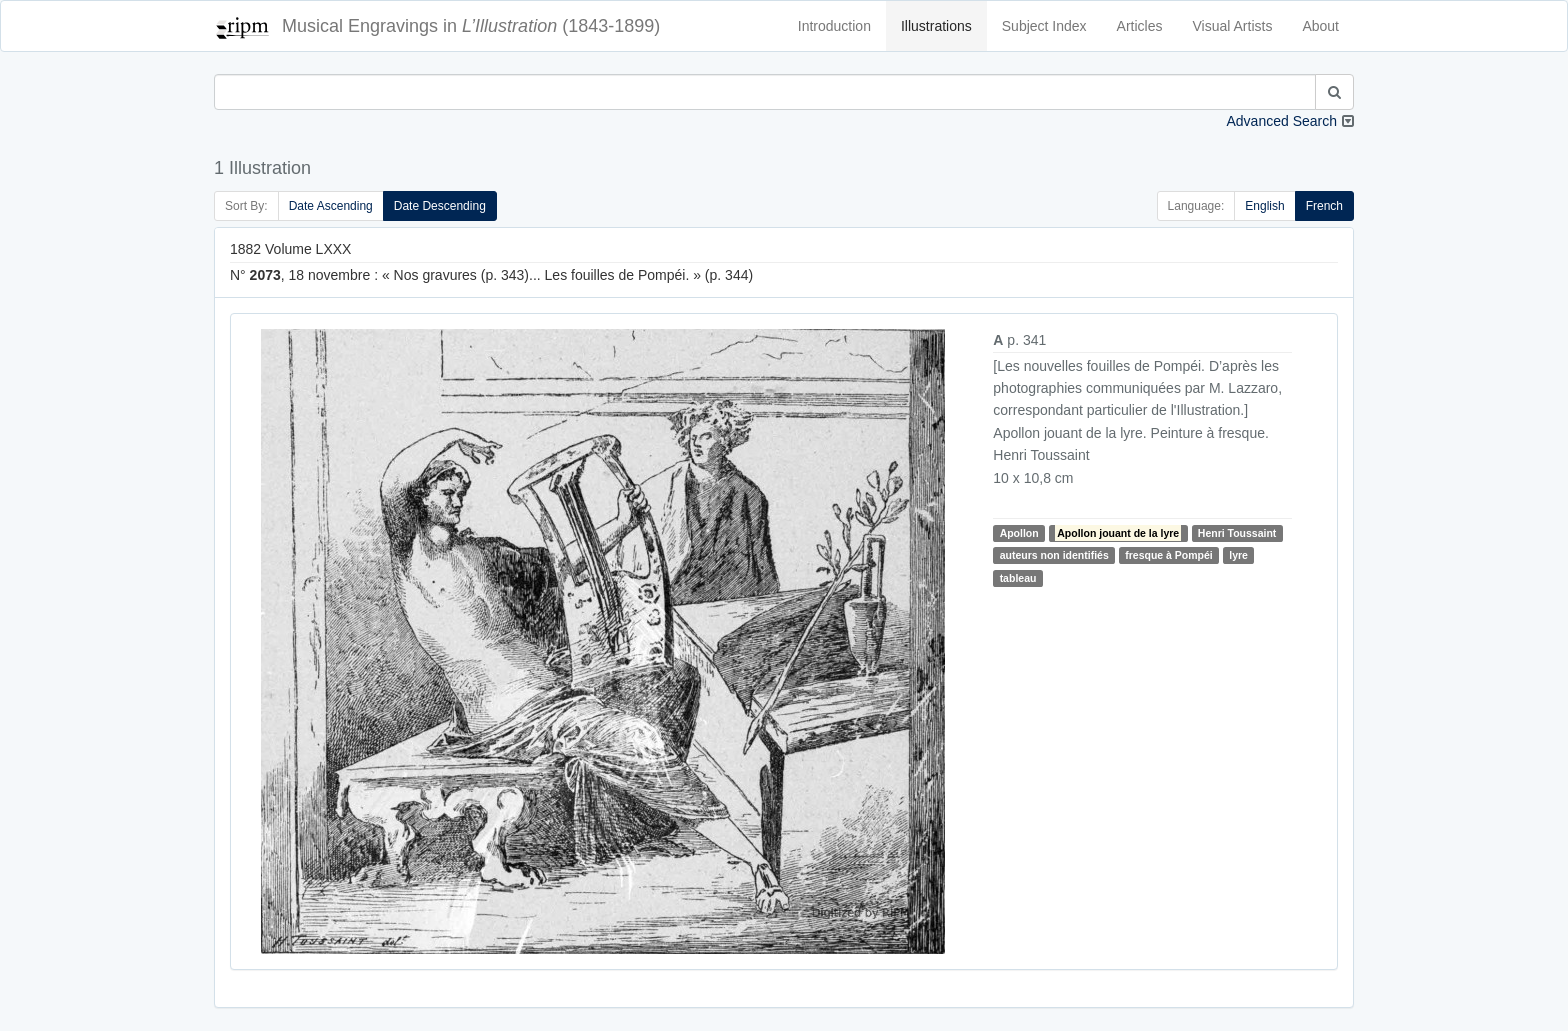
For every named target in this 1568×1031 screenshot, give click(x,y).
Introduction (834, 26)
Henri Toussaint (1237, 533)
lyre (1238, 555)
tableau (1018, 578)
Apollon (1019, 533)
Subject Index (1044, 26)
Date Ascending (331, 206)
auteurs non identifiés (1054, 555)
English (1264, 206)
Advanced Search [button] (1281, 121)
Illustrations (936, 26)
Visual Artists (1233, 26)
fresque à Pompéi (1169, 555)
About (1320, 26)
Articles (1140, 26)
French (1324, 206)
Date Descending (440, 206)
